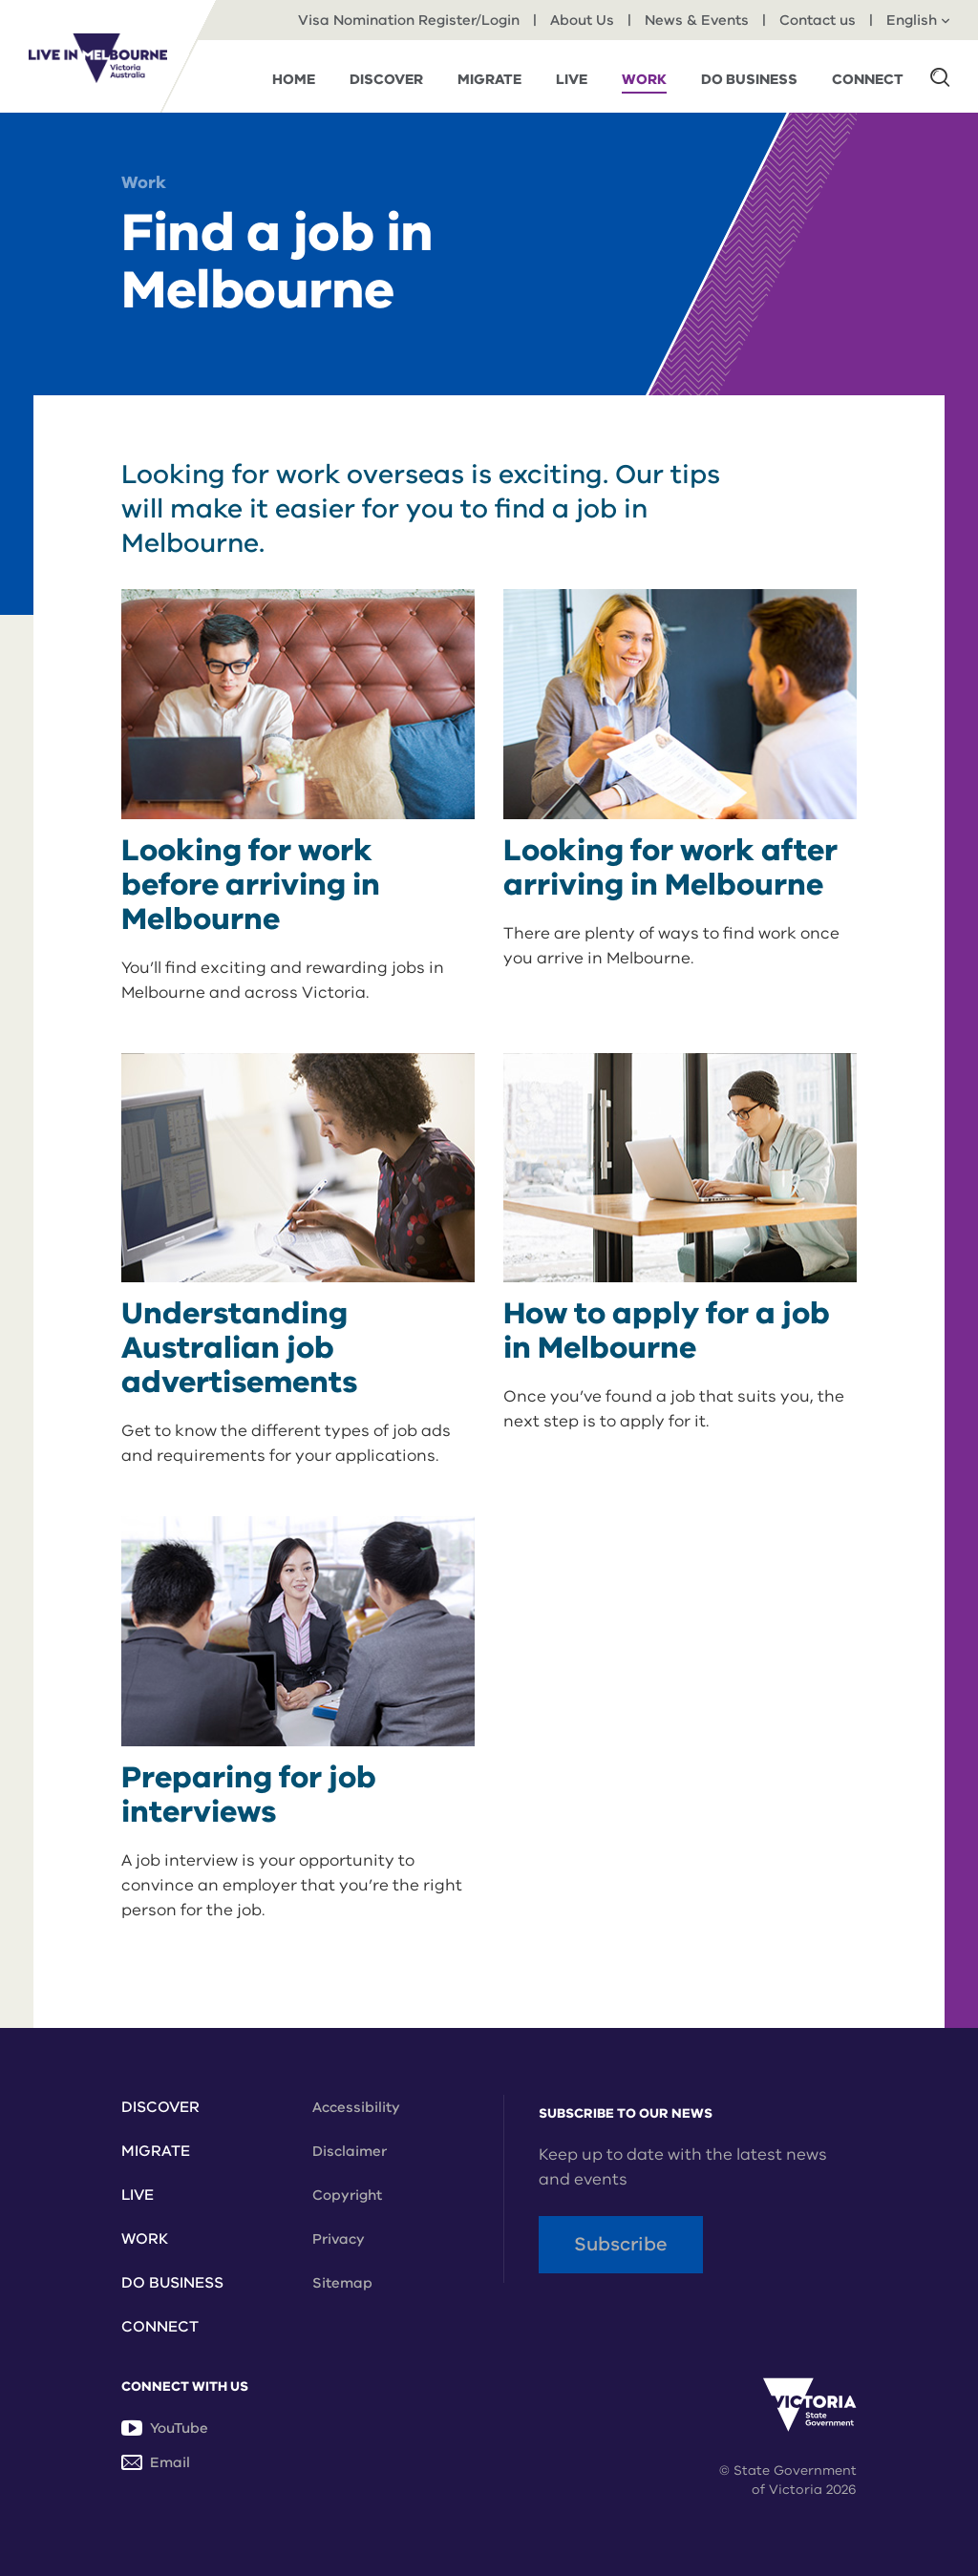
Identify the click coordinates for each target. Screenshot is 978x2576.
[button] (939, 76)
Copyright (347, 2195)
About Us (582, 20)
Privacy (338, 2239)
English (917, 20)
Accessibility (356, 2107)
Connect (160, 2326)
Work (143, 182)
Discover (160, 2107)
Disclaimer (349, 2151)
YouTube (164, 2428)
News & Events (697, 20)
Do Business (172, 2282)
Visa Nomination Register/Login (409, 20)
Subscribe (621, 2244)
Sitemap (342, 2282)
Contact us (817, 20)
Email (155, 2462)
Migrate (155, 2151)
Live (137, 2195)
